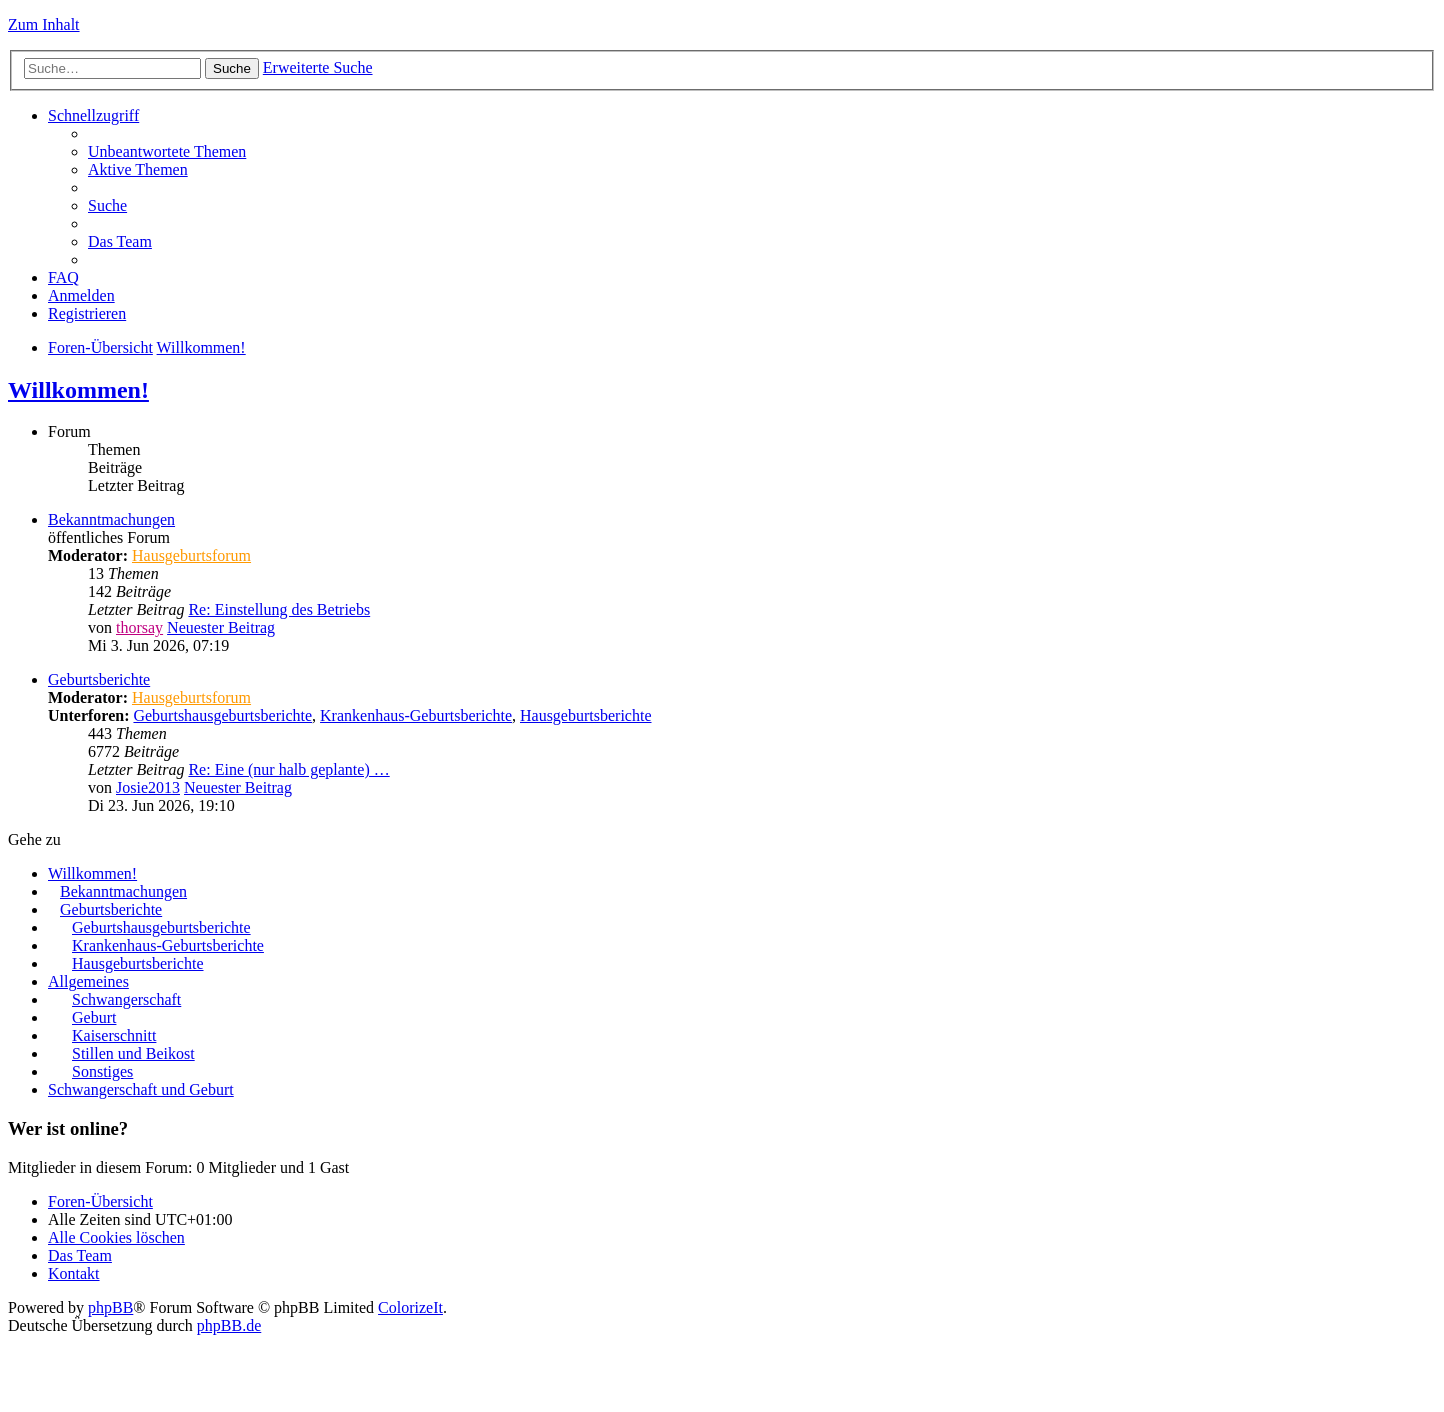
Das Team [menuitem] (120, 241)
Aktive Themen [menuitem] (138, 169)
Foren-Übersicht (100, 347)
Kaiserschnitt (114, 1035)
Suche (232, 68)
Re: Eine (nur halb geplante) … (288, 769)
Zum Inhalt (44, 24)
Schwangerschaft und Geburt (141, 1089)
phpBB (110, 1307)
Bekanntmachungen (111, 519)
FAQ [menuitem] (63, 277)
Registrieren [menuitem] (87, 313)
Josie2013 (148, 787)
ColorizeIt (410, 1307)
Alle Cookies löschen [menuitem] (116, 1237)
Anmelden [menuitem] (81, 295)
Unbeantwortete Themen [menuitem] (167, 151)
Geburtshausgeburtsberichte (222, 715)
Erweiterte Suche (318, 67)
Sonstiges (102, 1071)
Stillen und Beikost (133, 1053)
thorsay (139, 627)
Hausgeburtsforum (191, 555)
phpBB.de (229, 1325)
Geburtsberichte (99, 679)
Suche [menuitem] (107, 205)
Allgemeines (88, 981)
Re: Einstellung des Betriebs (279, 609)
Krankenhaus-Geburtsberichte (416, 715)
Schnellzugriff (93, 115)
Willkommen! (201, 347)
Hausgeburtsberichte (586, 715)
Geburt (94, 1017)
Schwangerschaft (126, 999)
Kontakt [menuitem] (74, 1273)
